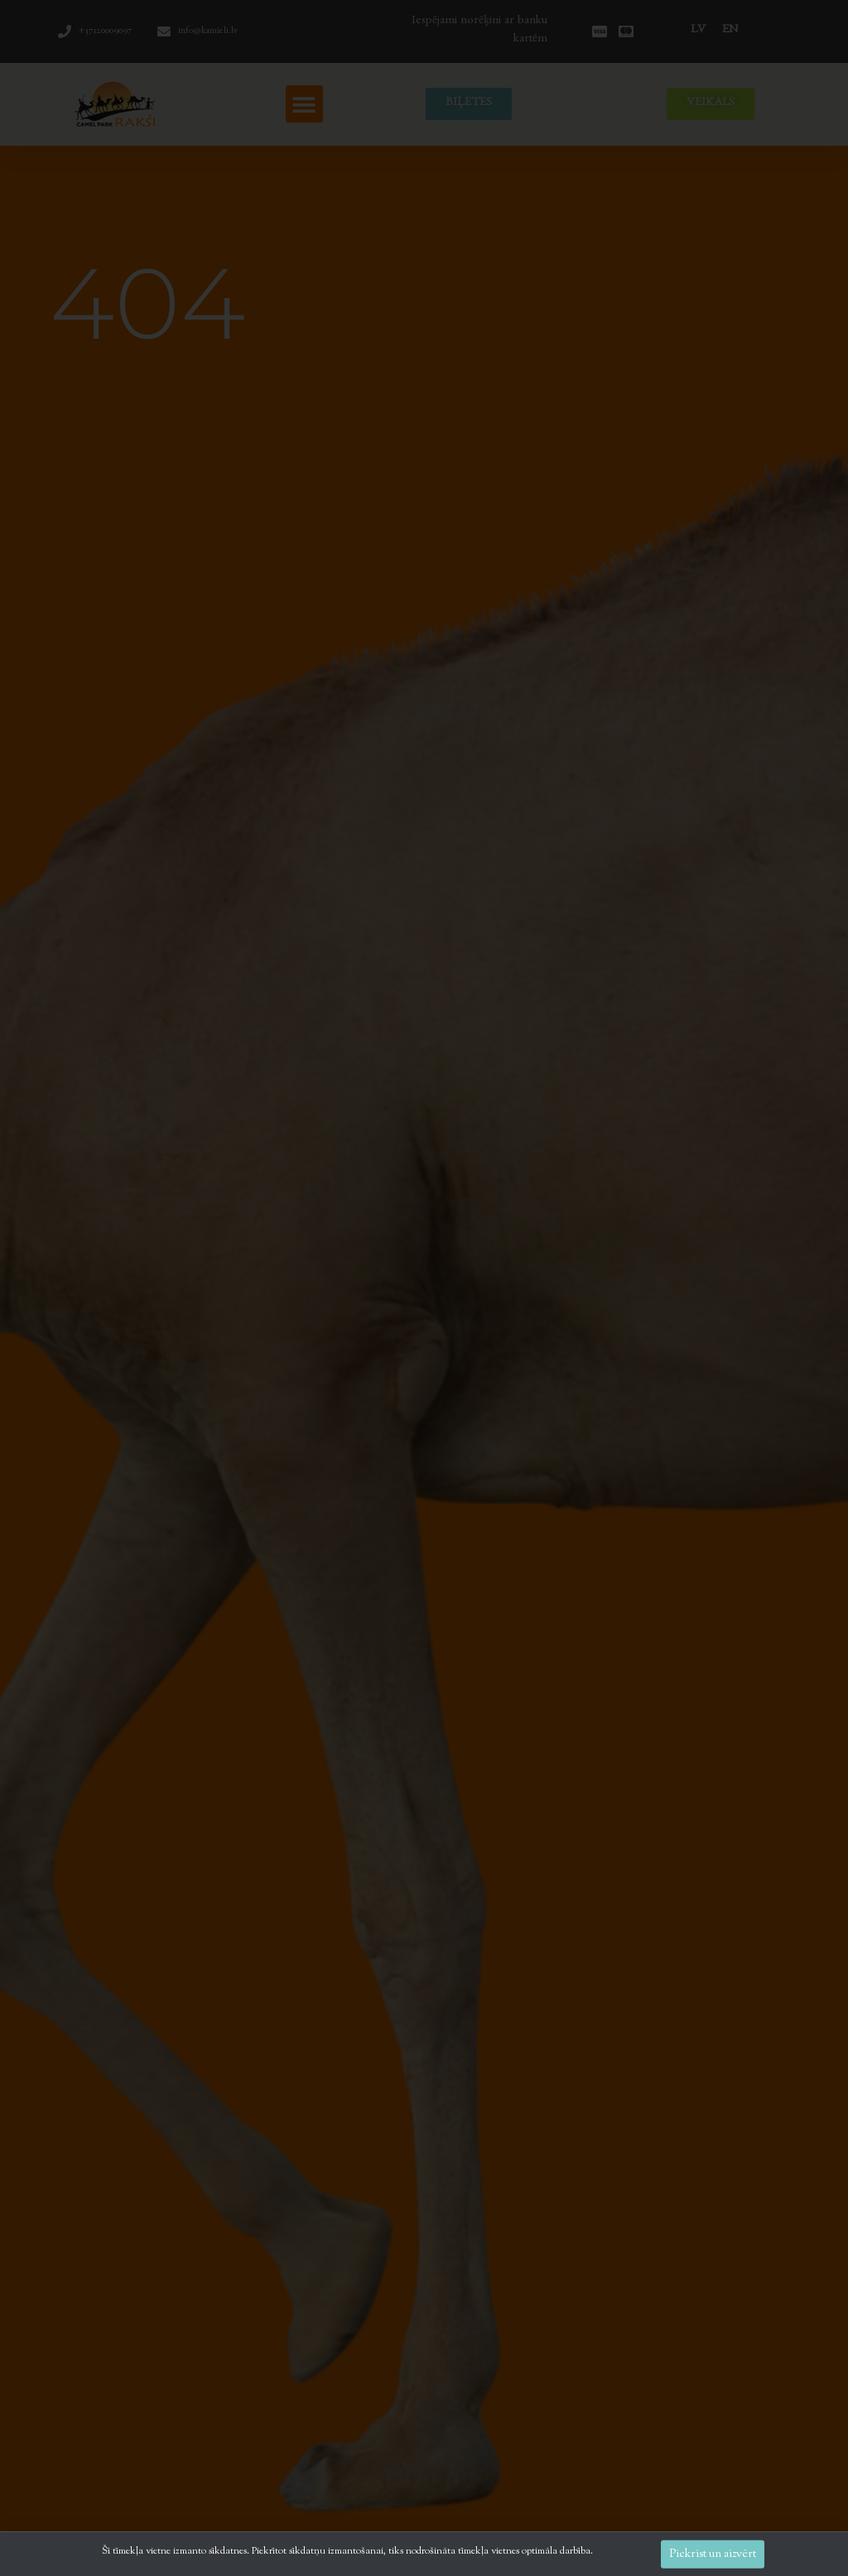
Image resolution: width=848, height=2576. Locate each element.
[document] (424, 1288)
